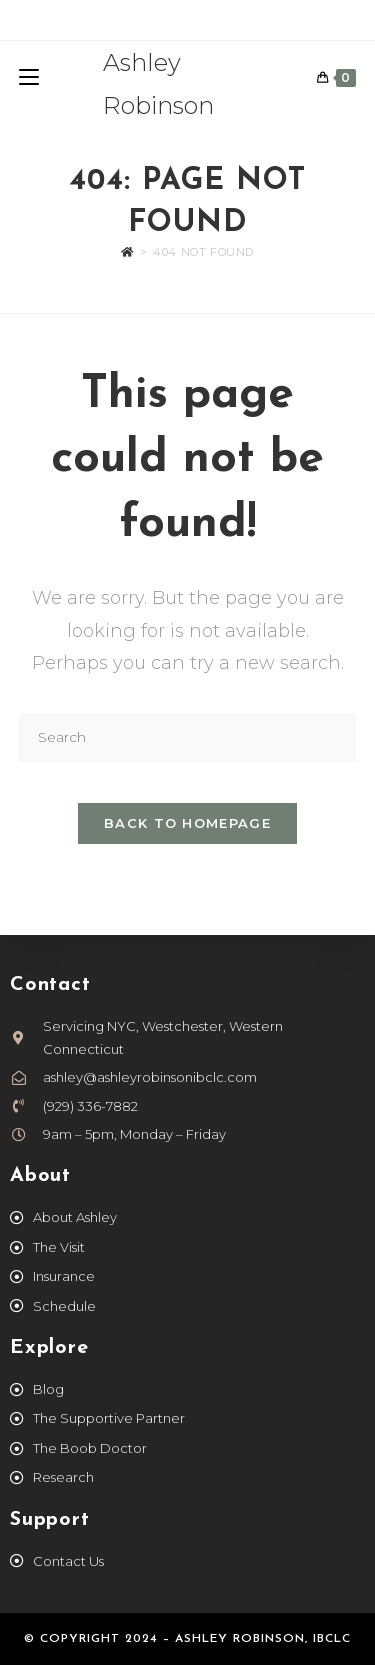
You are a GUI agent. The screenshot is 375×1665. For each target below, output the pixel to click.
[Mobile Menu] (29, 78)
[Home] (127, 252)
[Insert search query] (188, 737)
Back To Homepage (187, 823)
